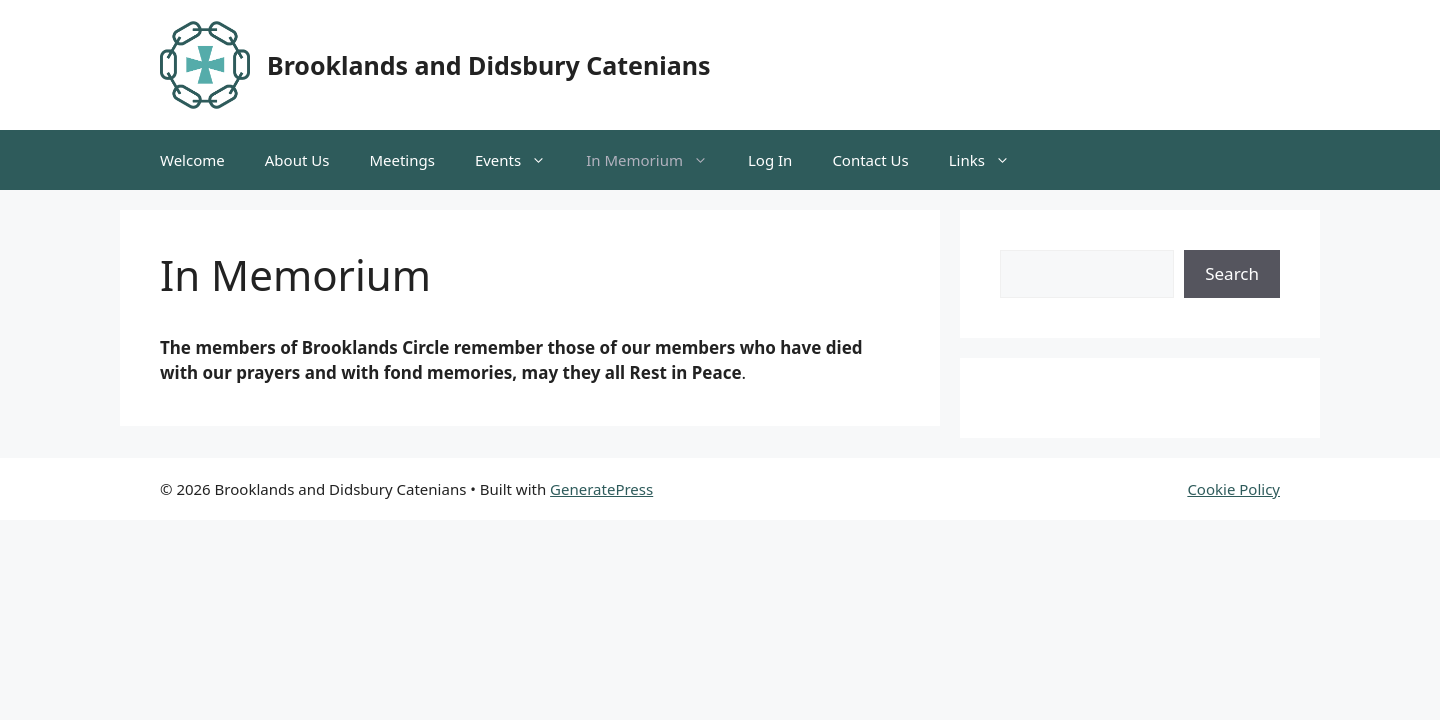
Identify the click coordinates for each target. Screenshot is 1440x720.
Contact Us (870, 160)
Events (520, 160)
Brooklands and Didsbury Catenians (489, 65)
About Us (297, 160)
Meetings (402, 160)
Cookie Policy (1233, 489)
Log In (770, 160)
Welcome (192, 160)
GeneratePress (601, 489)
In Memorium (657, 160)
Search (1232, 273)
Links (989, 160)
